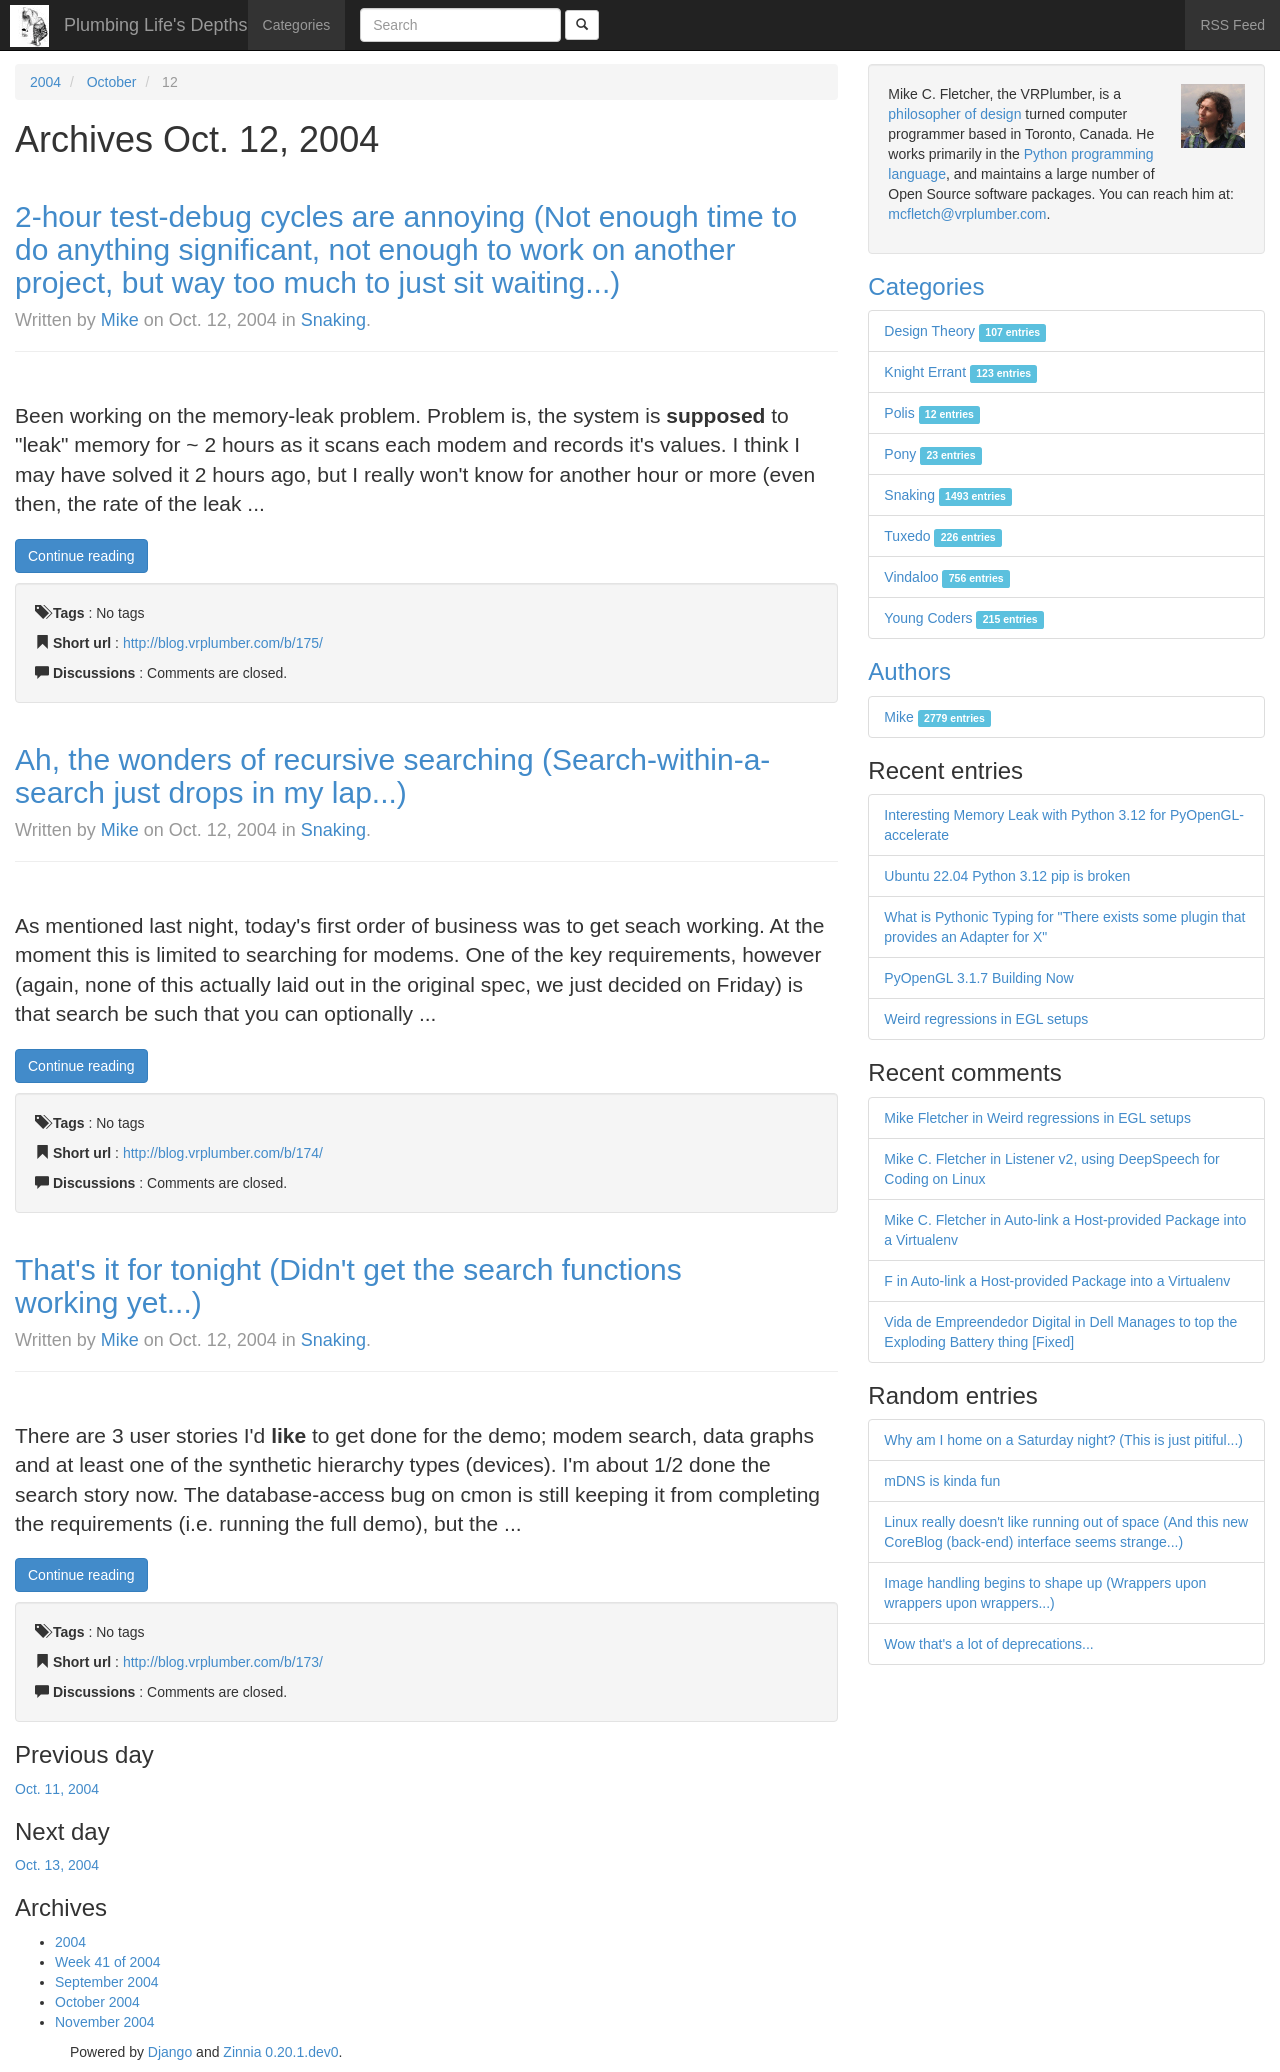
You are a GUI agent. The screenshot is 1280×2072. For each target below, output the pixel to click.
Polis (932, 413)
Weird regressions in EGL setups (986, 1019)
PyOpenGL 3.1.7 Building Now (978, 978)
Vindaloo (947, 577)
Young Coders (964, 618)
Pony (932, 454)
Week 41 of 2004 (108, 1962)
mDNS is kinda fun (942, 1481)
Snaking (333, 320)
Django (170, 2052)
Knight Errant (960, 372)
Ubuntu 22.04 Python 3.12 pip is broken (1007, 876)
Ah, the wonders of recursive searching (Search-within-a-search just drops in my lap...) (392, 776)
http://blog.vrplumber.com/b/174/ (223, 1153)
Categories (297, 25)
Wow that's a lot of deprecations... (988, 1644)
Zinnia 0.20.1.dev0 (280, 2052)
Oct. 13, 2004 (57, 1865)
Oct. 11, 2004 (57, 1789)
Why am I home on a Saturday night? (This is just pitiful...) (1063, 1440)
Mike (120, 320)
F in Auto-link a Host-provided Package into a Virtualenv (1057, 1281)
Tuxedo (943, 536)
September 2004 (107, 1982)
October (112, 82)
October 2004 (97, 2002)
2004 (45, 82)
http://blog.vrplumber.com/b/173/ (223, 1662)
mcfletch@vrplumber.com (967, 214)
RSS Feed (1232, 25)
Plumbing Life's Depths (156, 25)
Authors (909, 671)
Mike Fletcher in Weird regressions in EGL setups (1037, 1118)
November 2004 (105, 2022)
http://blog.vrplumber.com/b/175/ (223, 643)
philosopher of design (954, 114)
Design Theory (965, 331)
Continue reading (81, 556)
